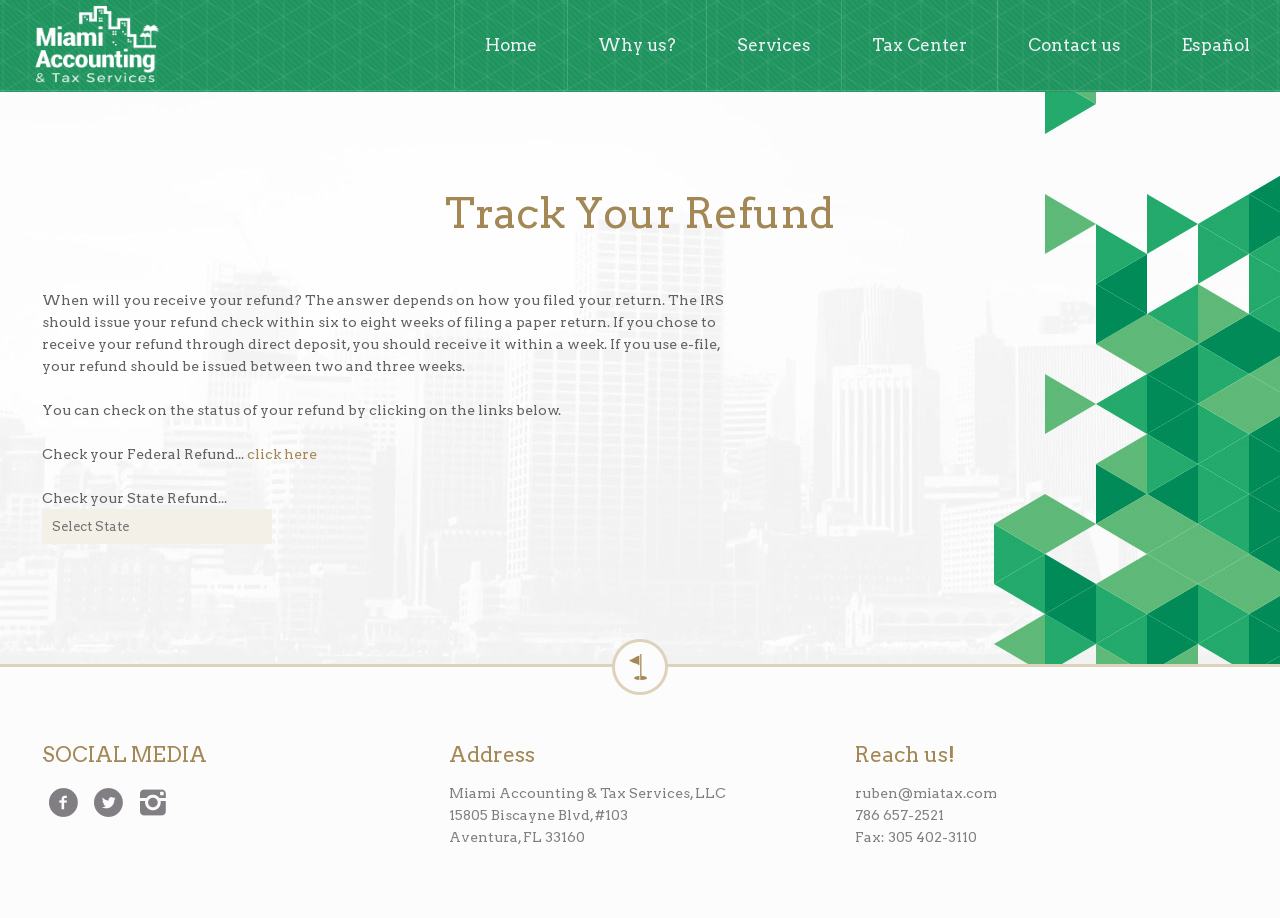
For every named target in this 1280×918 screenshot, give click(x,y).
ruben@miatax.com (926, 793)
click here (282, 454)
